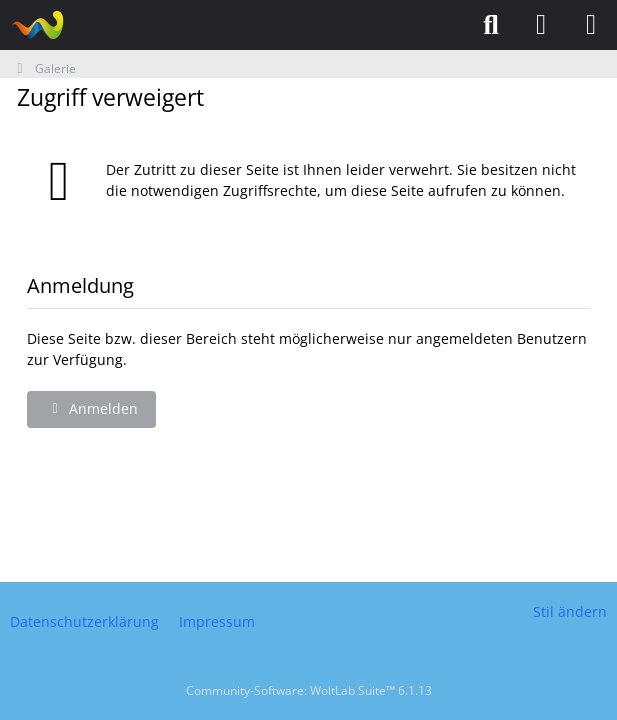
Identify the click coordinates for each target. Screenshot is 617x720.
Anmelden (91, 408)
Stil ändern (570, 611)
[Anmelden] (541, 25)
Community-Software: (309, 690)
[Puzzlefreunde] (37, 25)
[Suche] (491, 25)
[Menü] (591, 25)
